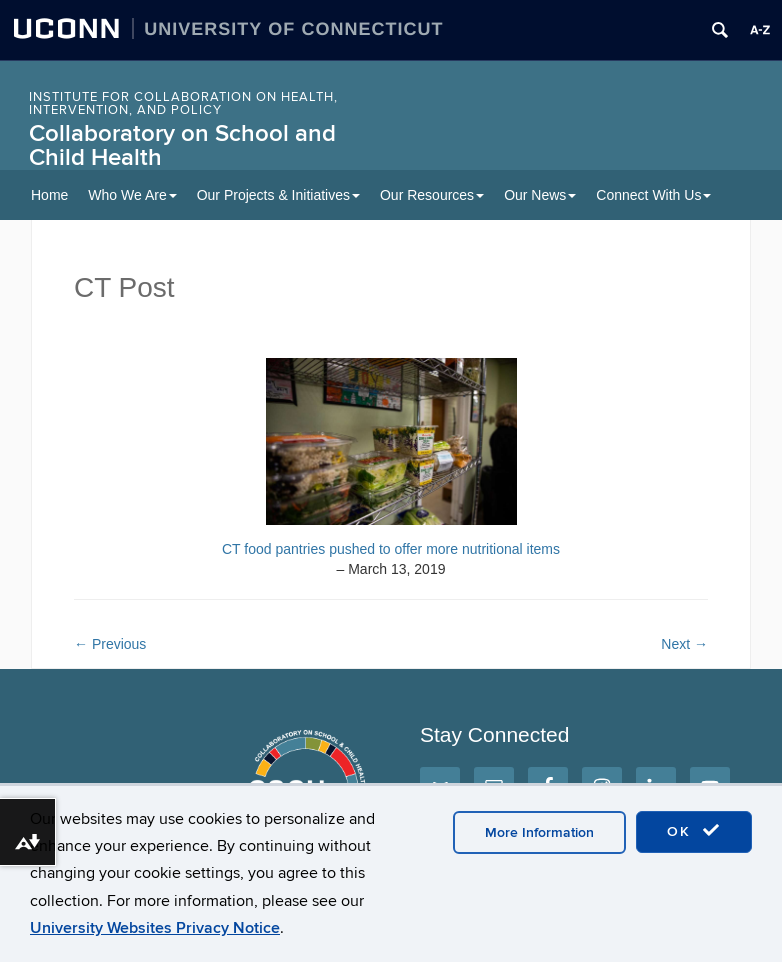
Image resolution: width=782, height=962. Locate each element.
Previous (110, 644)
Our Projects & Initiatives (278, 195)
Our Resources (432, 195)
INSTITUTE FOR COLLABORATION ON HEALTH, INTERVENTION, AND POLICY (183, 103)
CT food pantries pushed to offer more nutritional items (391, 549)
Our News (540, 195)
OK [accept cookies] (694, 831)
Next (684, 644)
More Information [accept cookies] (539, 832)
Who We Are (132, 195)
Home (49, 195)
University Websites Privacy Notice (155, 928)
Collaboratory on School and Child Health (182, 145)
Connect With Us (653, 195)
